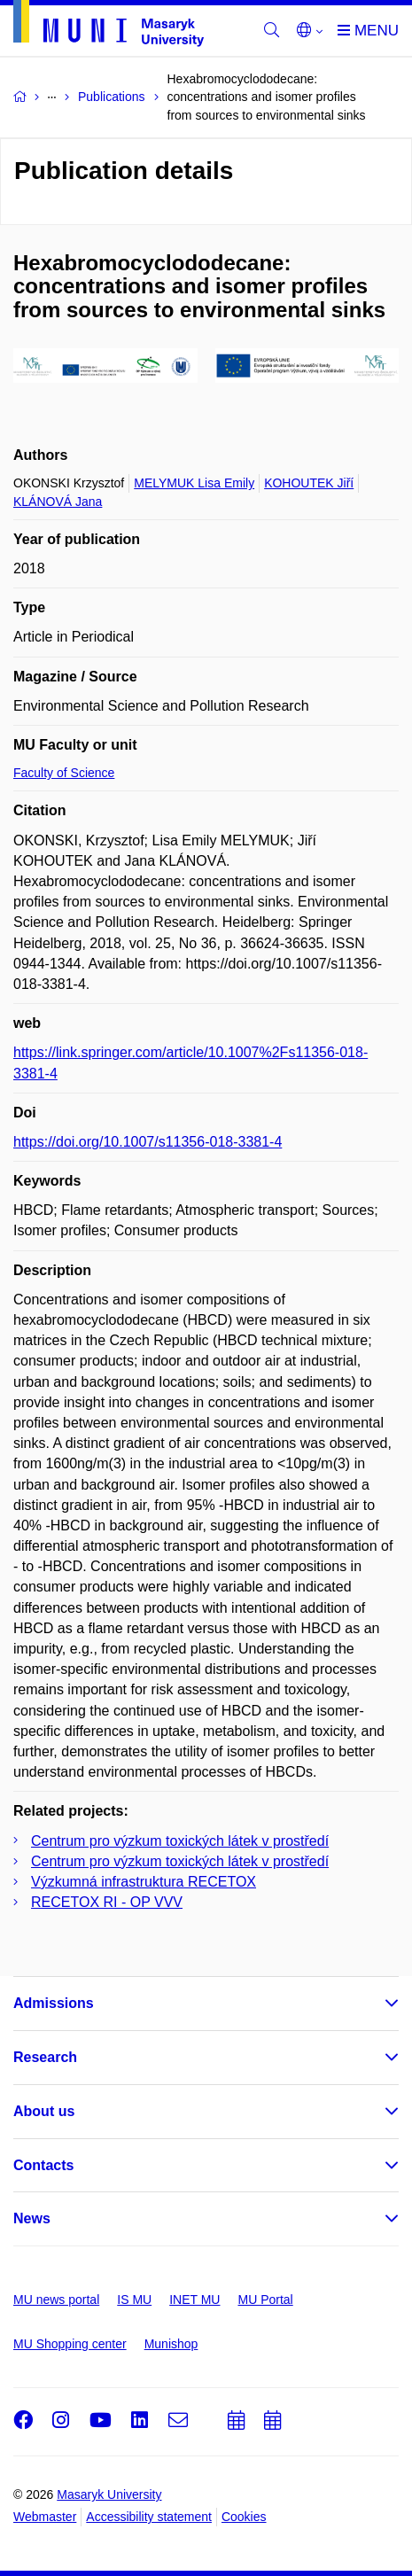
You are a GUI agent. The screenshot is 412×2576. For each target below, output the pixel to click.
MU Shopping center (70, 2344)
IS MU (134, 2299)
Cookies (244, 2517)
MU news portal (56, 2299)
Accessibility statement (149, 2517)
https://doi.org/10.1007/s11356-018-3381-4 (147, 1141)
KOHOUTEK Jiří (309, 483)
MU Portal (264, 2299)
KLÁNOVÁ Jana (57, 501)
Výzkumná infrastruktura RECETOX (143, 1881)
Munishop (171, 2344)
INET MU (194, 2299)
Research (45, 2057)
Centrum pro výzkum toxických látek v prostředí (180, 1840)
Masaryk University (109, 2494)
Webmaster (44, 2517)
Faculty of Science (63, 773)
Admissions (53, 2003)
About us (43, 2111)
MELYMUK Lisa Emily (194, 483)
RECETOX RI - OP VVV (107, 1902)
